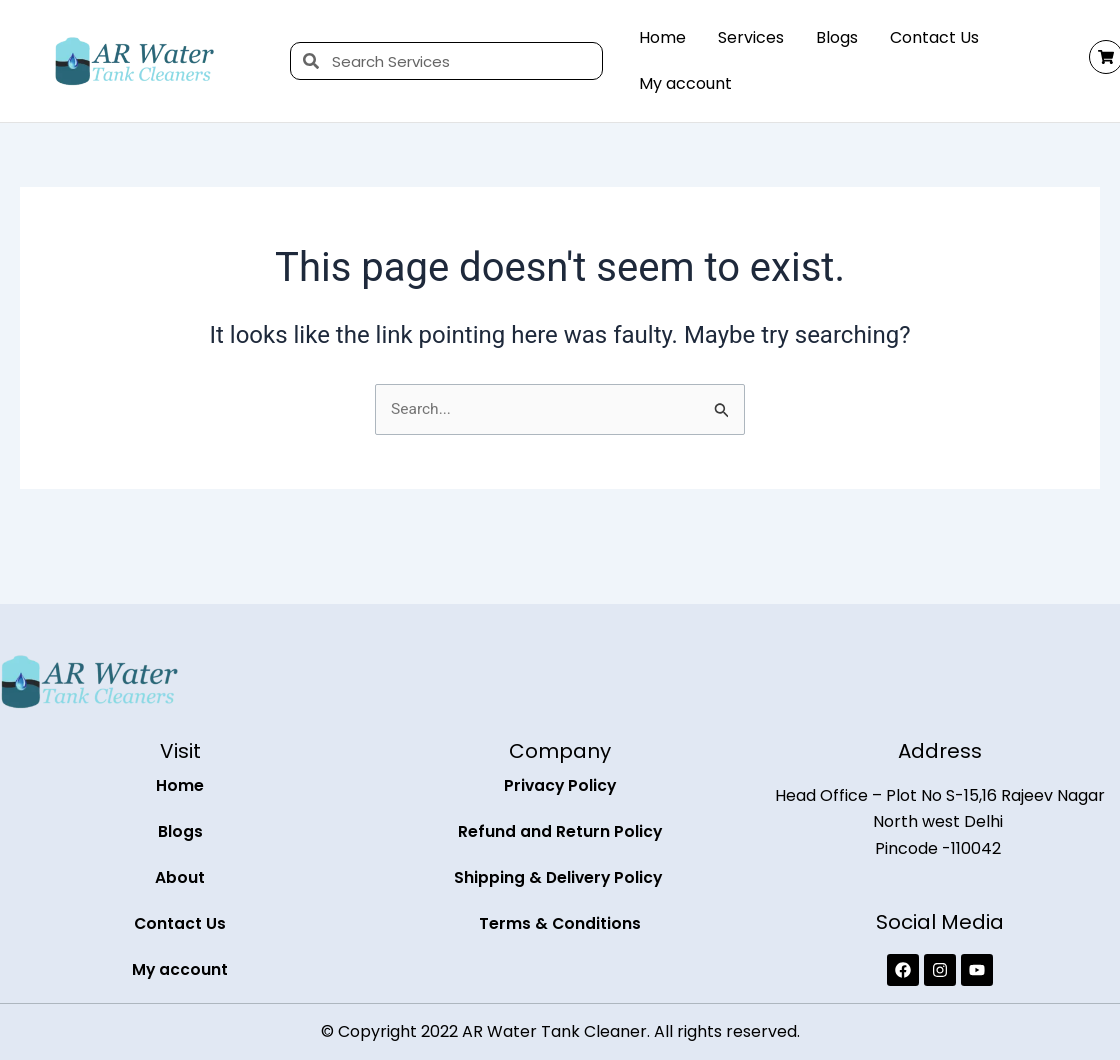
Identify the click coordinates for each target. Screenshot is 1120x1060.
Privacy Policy (560, 785)
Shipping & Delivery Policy (560, 877)
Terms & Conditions (560, 923)
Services (751, 37)
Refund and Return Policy (560, 831)
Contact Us (934, 37)
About (180, 877)
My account (685, 83)
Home (662, 37)
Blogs (837, 37)
